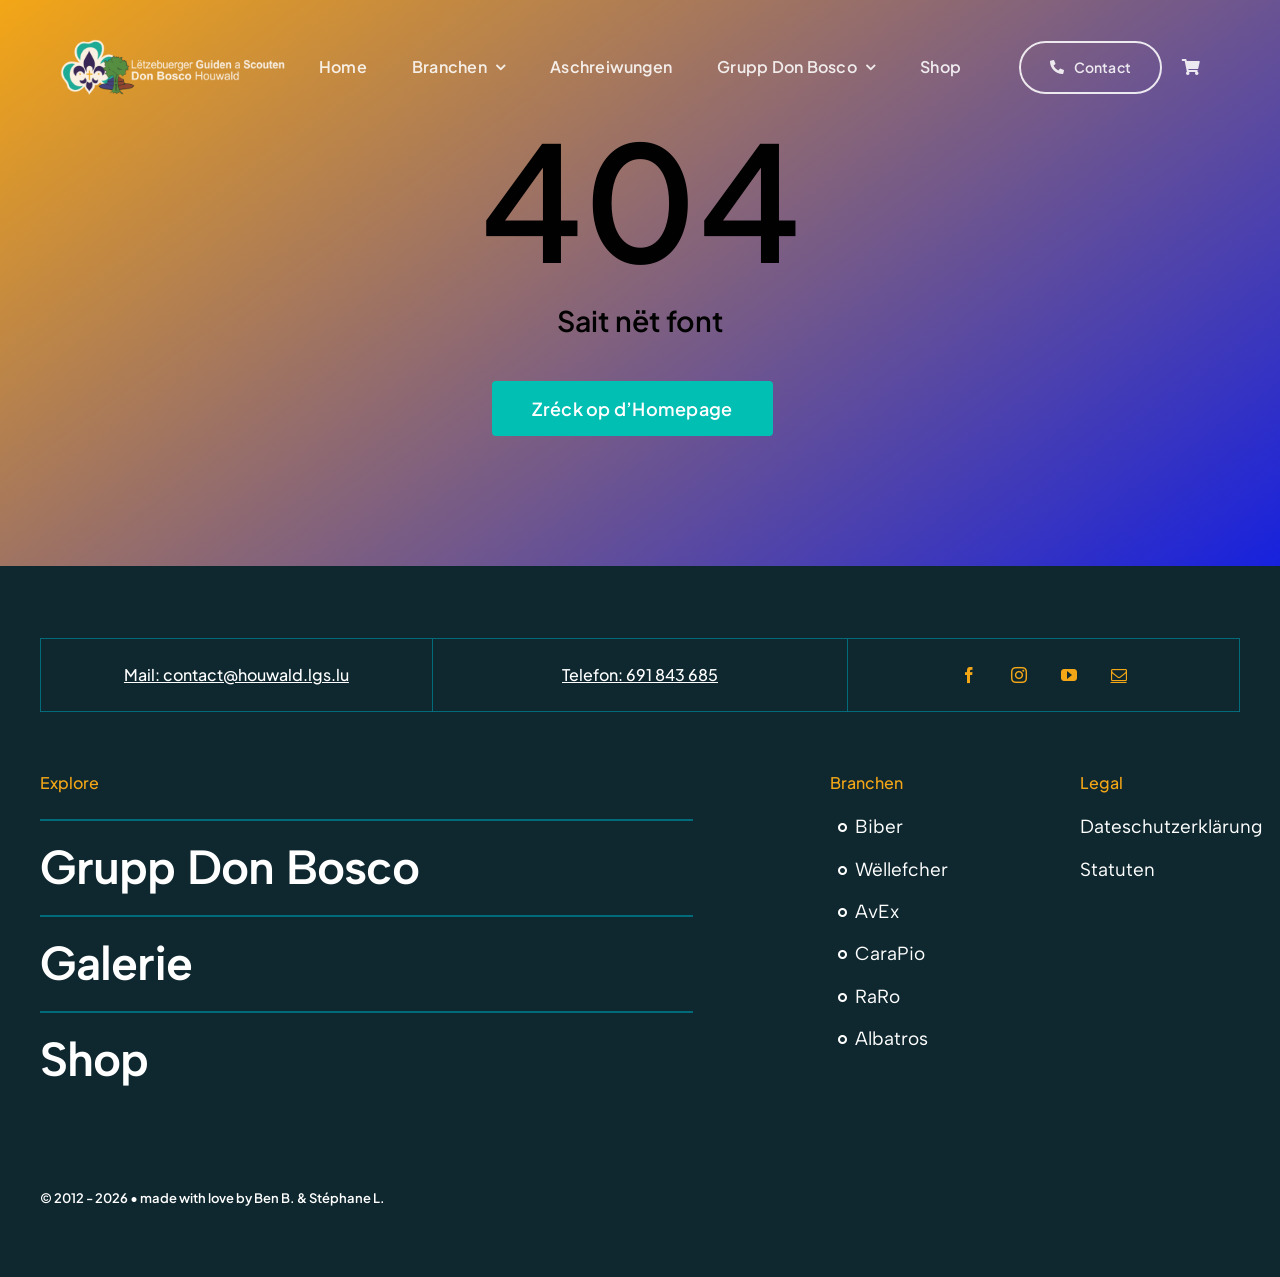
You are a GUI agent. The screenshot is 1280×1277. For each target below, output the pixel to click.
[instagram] (1019, 675)
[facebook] (969, 675)
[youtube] (1069, 675)
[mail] (1119, 675)
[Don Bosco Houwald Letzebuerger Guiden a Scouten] (173, 47)
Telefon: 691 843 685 (640, 674)
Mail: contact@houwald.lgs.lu (236, 674)
